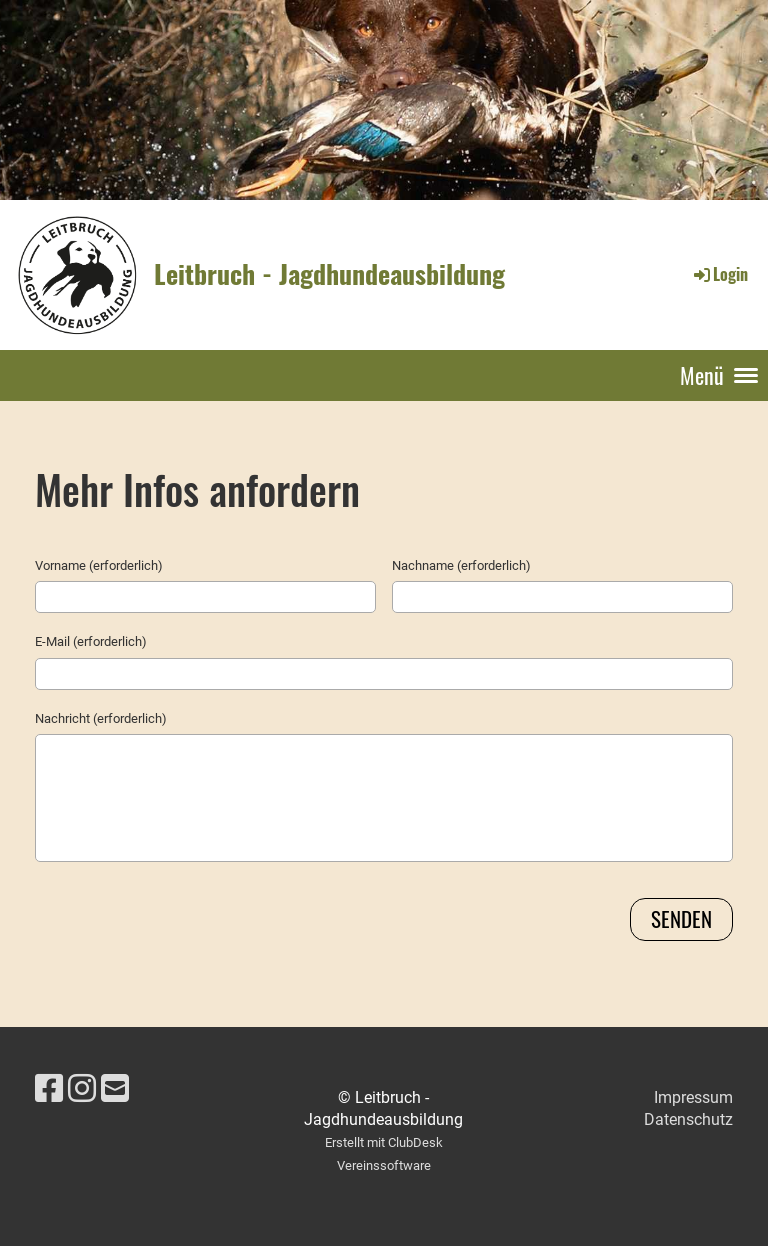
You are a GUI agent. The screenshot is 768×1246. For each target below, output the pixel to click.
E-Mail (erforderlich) (91, 641)
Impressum (693, 1097)
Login (719, 274)
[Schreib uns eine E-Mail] (115, 1089)
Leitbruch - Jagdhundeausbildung (329, 274)
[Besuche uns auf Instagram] (82, 1089)
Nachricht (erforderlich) (101, 718)
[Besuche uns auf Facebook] (49, 1089)
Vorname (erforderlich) (99, 565)
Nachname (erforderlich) (461, 565)
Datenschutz (688, 1119)
